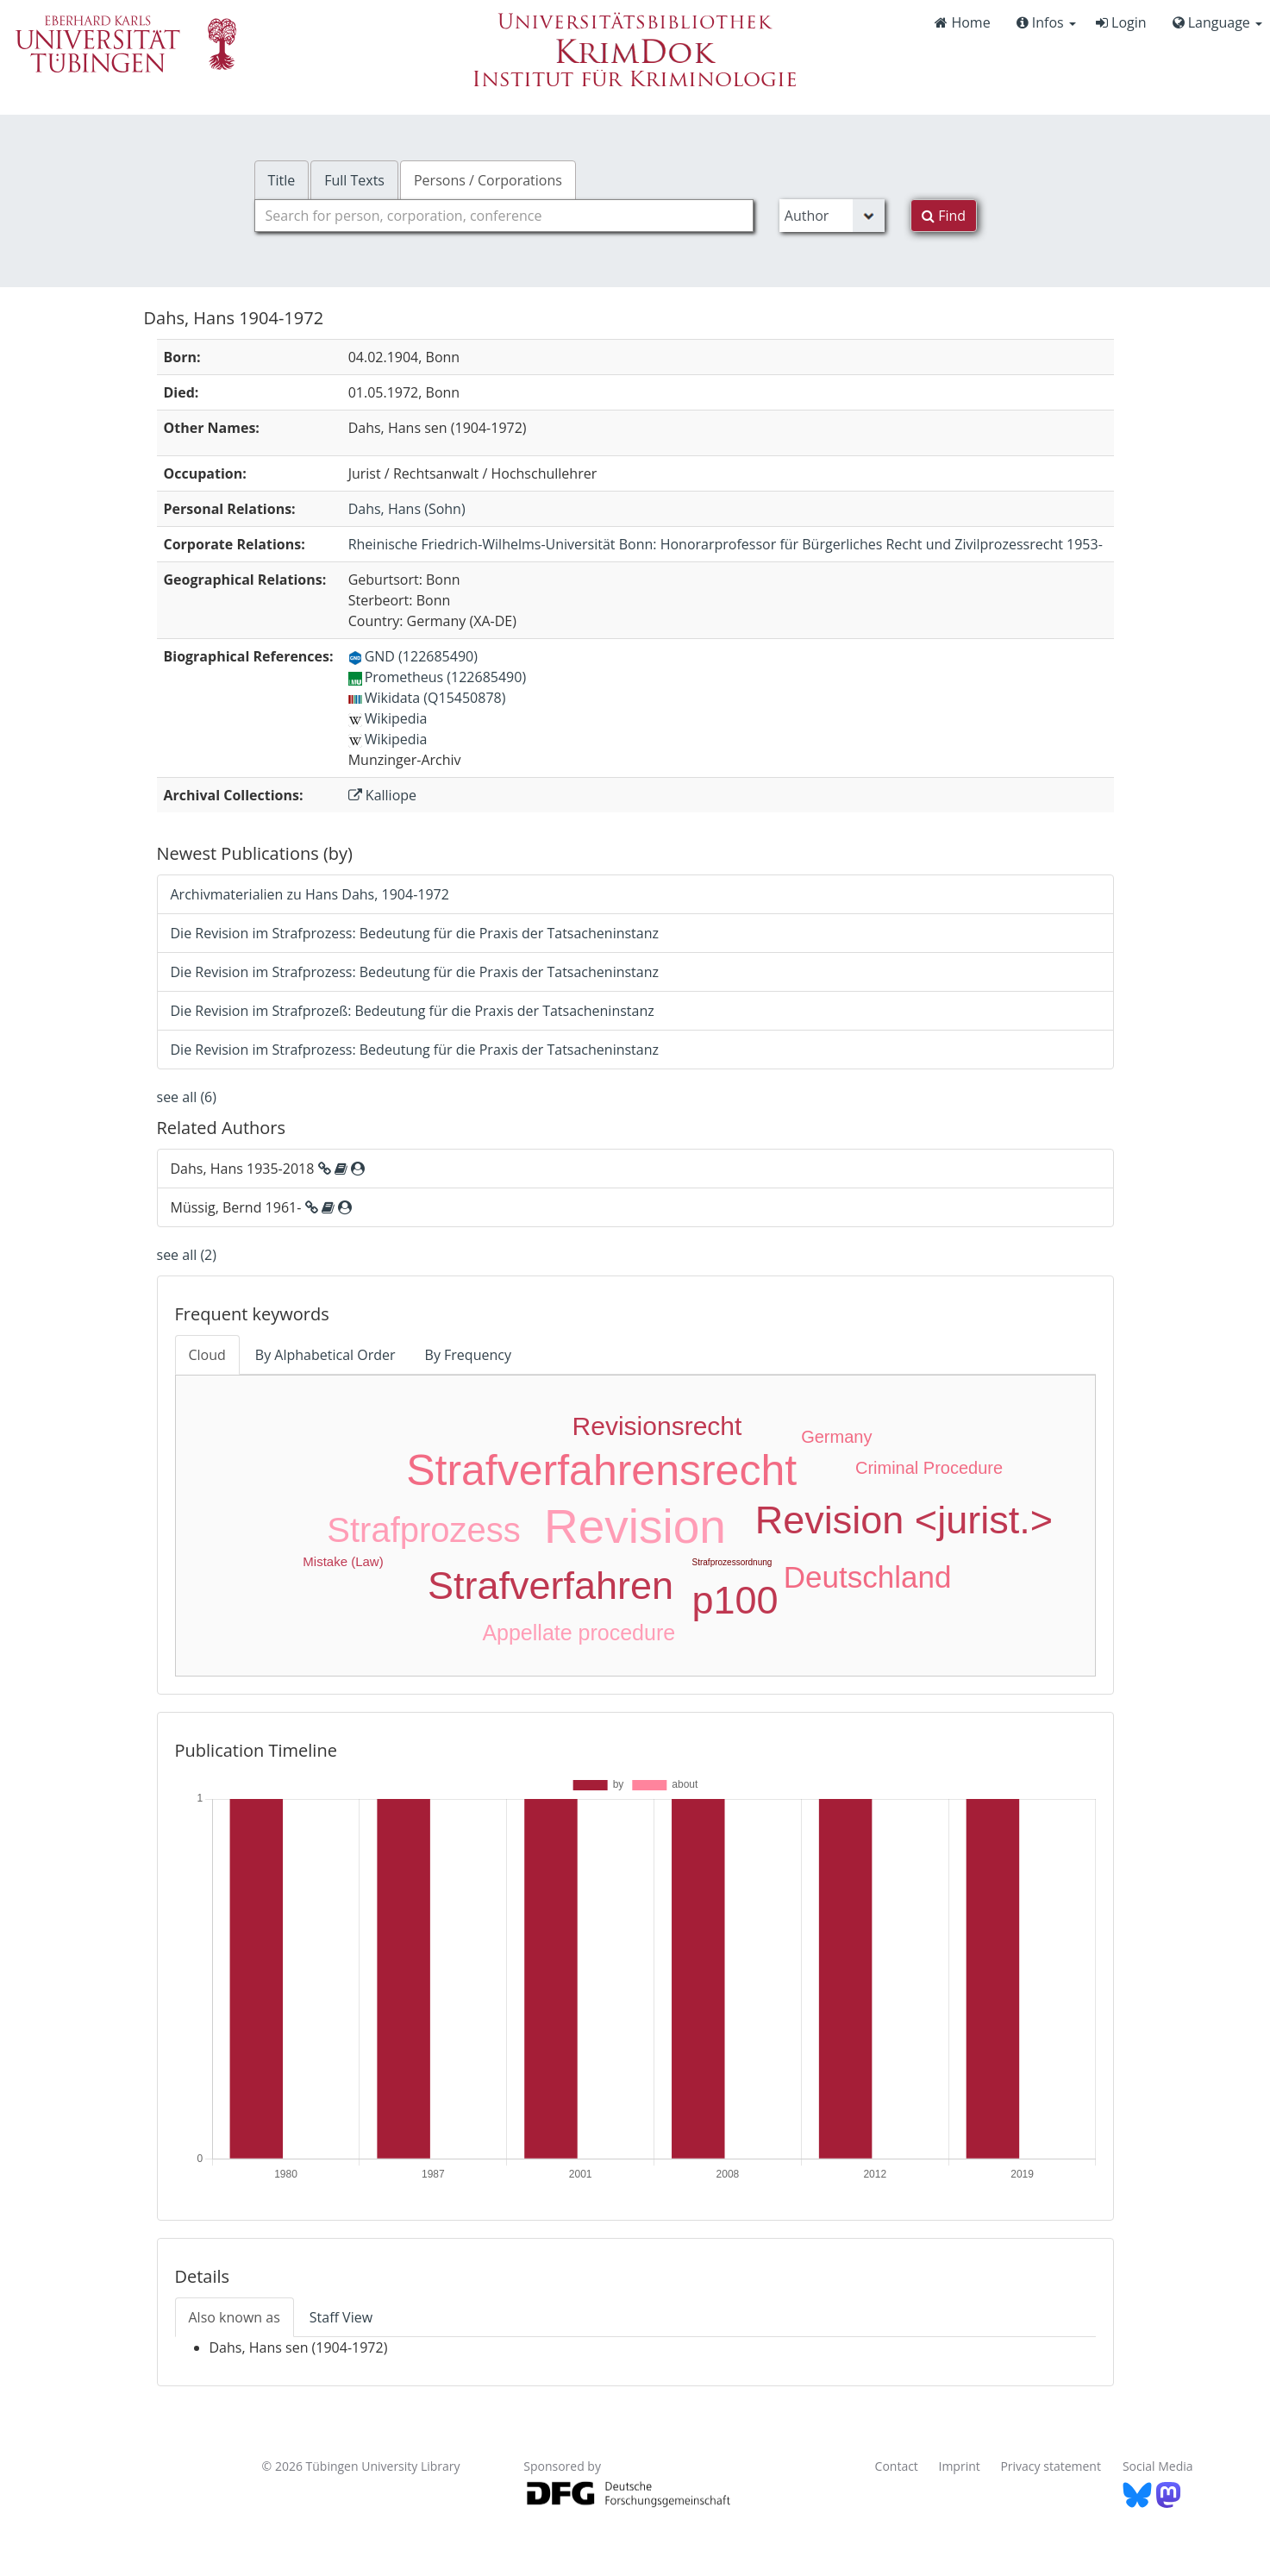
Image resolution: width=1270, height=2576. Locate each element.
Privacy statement (1050, 2466)
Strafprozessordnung (732, 1562)
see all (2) (186, 1254)
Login (1121, 22)
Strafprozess (424, 1530)
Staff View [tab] (341, 2317)
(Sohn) (407, 508)
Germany (836, 1436)
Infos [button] (1046, 22)
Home (962, 22)
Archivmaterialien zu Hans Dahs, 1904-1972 (310, 894)
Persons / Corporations (488, 180)
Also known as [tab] (234, 2317)
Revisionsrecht (657, 1426)
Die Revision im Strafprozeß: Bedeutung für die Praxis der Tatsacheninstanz (412, 1010)
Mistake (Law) (343, 1561)
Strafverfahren (550, 1586)
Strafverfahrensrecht (601, 1470)
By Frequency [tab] (468, 1354)
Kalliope (382, 795)
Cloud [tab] (207, 1354)
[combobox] (504, 215)
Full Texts (354, 180)
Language (1217, 22)
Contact (896, 2466)
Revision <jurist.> (904, 1520)
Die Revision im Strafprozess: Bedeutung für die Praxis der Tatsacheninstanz (415, 933)
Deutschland (868, 1577)
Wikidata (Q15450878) (427, 697)
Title (282, 180)
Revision (635, 1526)
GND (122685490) (413, 656)
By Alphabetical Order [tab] (325, 1354)
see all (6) (186, 1096)
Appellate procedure (578, 1632)
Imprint (959, 2466)
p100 (734, 1600)
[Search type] (832, 215)
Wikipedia (388, 718)
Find (944, 215)
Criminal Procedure (929, 1467)
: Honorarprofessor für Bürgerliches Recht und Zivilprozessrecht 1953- (725, 544)
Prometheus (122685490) (437, 677)
